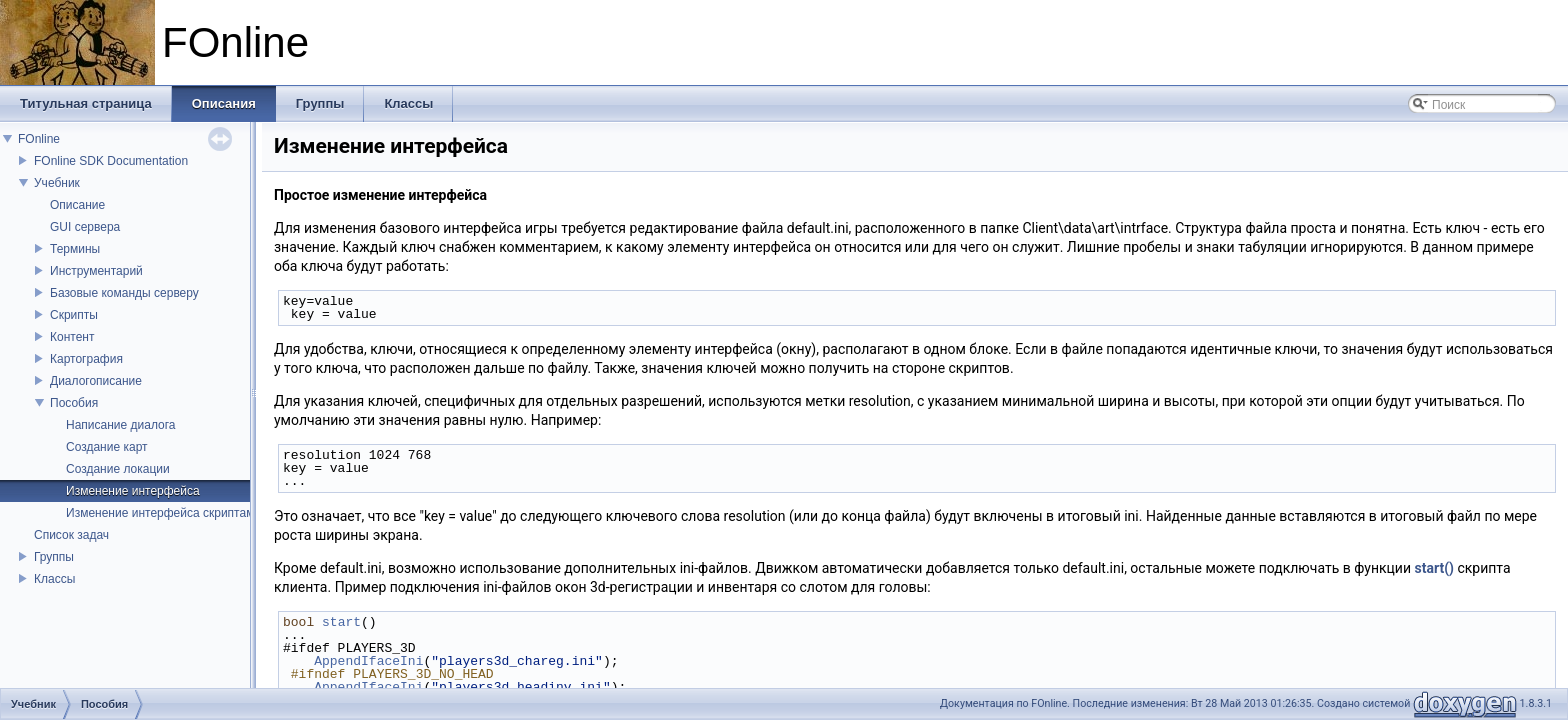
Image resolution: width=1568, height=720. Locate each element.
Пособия (74, 403)
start (341, 622)
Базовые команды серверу (124, 293)
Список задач (71, 535)
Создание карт (107, 447)
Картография (86, 359)
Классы (54, 579)
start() (1434, 568)
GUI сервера (85, 227)
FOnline (39, 139)
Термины (75, 249)
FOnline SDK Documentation (111, 161)
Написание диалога (121, 425)
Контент (72, 337)
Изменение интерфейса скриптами (163, 513)
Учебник (57, 183)
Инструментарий (96, 271)
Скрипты (74, 315)
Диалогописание (96, 381)
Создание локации (118, 469)
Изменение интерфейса (133, 491)
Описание (77, 205)
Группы (54, 557)
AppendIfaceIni (368, 661)
